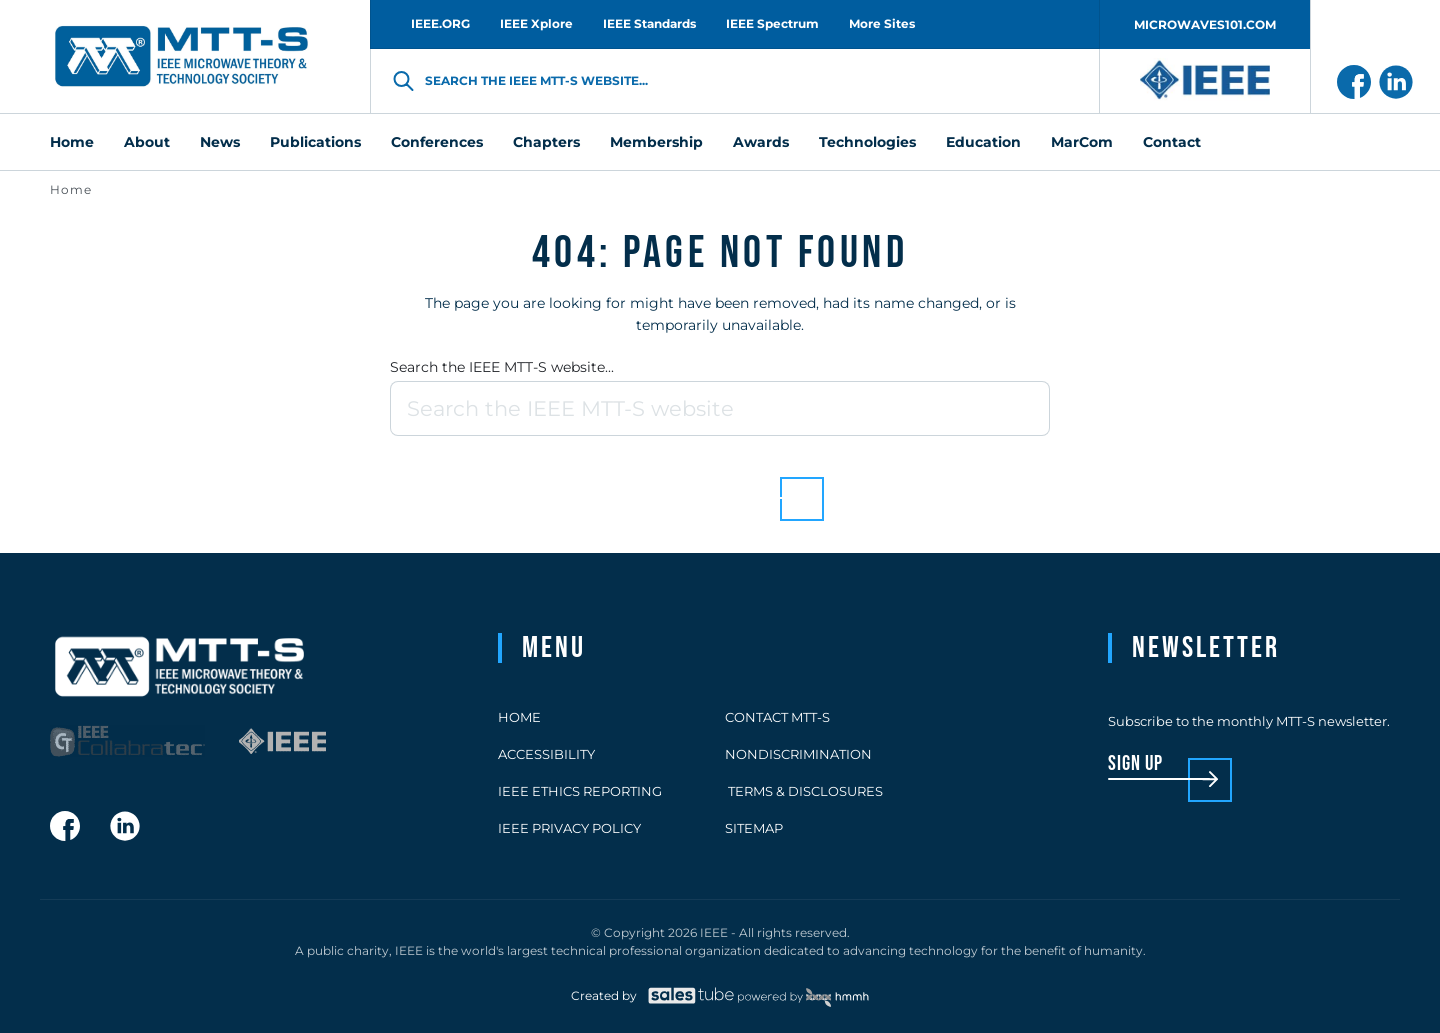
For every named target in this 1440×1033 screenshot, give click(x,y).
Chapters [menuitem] (546, 142)
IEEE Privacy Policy (569, 828)
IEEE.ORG (440, 23)
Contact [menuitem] (1172, 142)
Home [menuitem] (72, 142)
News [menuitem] (220, 142)
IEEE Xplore (536, 23)
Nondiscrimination (798, 754)
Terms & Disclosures (804, 791)
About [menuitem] (147, 142)
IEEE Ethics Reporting (580, 791)
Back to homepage (685, 483)
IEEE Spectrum (772, 23)
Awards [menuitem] (761, 142)
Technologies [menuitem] (867, 142)
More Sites (882, 23)
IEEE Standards (649, 23)
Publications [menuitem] (315, 142)
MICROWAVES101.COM (1205, 24)
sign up (1135, 764)
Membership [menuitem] (656, 142)
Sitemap (754, 828)
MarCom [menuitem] (1082, 142)
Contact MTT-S (777, 717)
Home (71, 189)
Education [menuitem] (983, 142)
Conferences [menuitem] (437, 142)
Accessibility (546, 754)
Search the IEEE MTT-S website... (502, 367)
